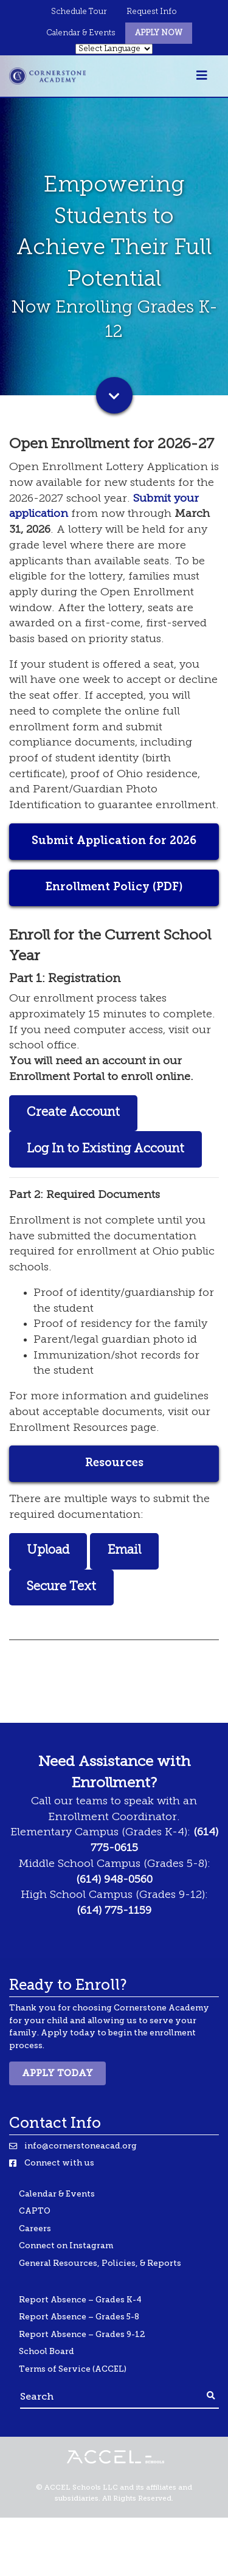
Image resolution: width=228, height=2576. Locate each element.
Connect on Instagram (66, 2245)
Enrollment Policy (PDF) (114, 887)
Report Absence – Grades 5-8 (79, 2316)
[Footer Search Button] (211, 2396)
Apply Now (158, 33)
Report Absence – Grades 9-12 (82, 2334)
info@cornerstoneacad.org (80, 2146)
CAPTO (34, 2211)
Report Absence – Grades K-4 (80, 2299)
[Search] (112, 2396)
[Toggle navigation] (202, 76)
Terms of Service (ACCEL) (72, 2369)
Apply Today (57, 2073)
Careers (35, 2228)
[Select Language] (114, 49)
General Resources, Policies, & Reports (100, 2263)
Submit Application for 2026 (114, 841)
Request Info (151, 12)
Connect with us (59, 2163)
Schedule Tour (79, 12)
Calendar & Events (81, 33)
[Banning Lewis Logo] (47, 76)
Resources (114, 1463)
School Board (46, 2351)
